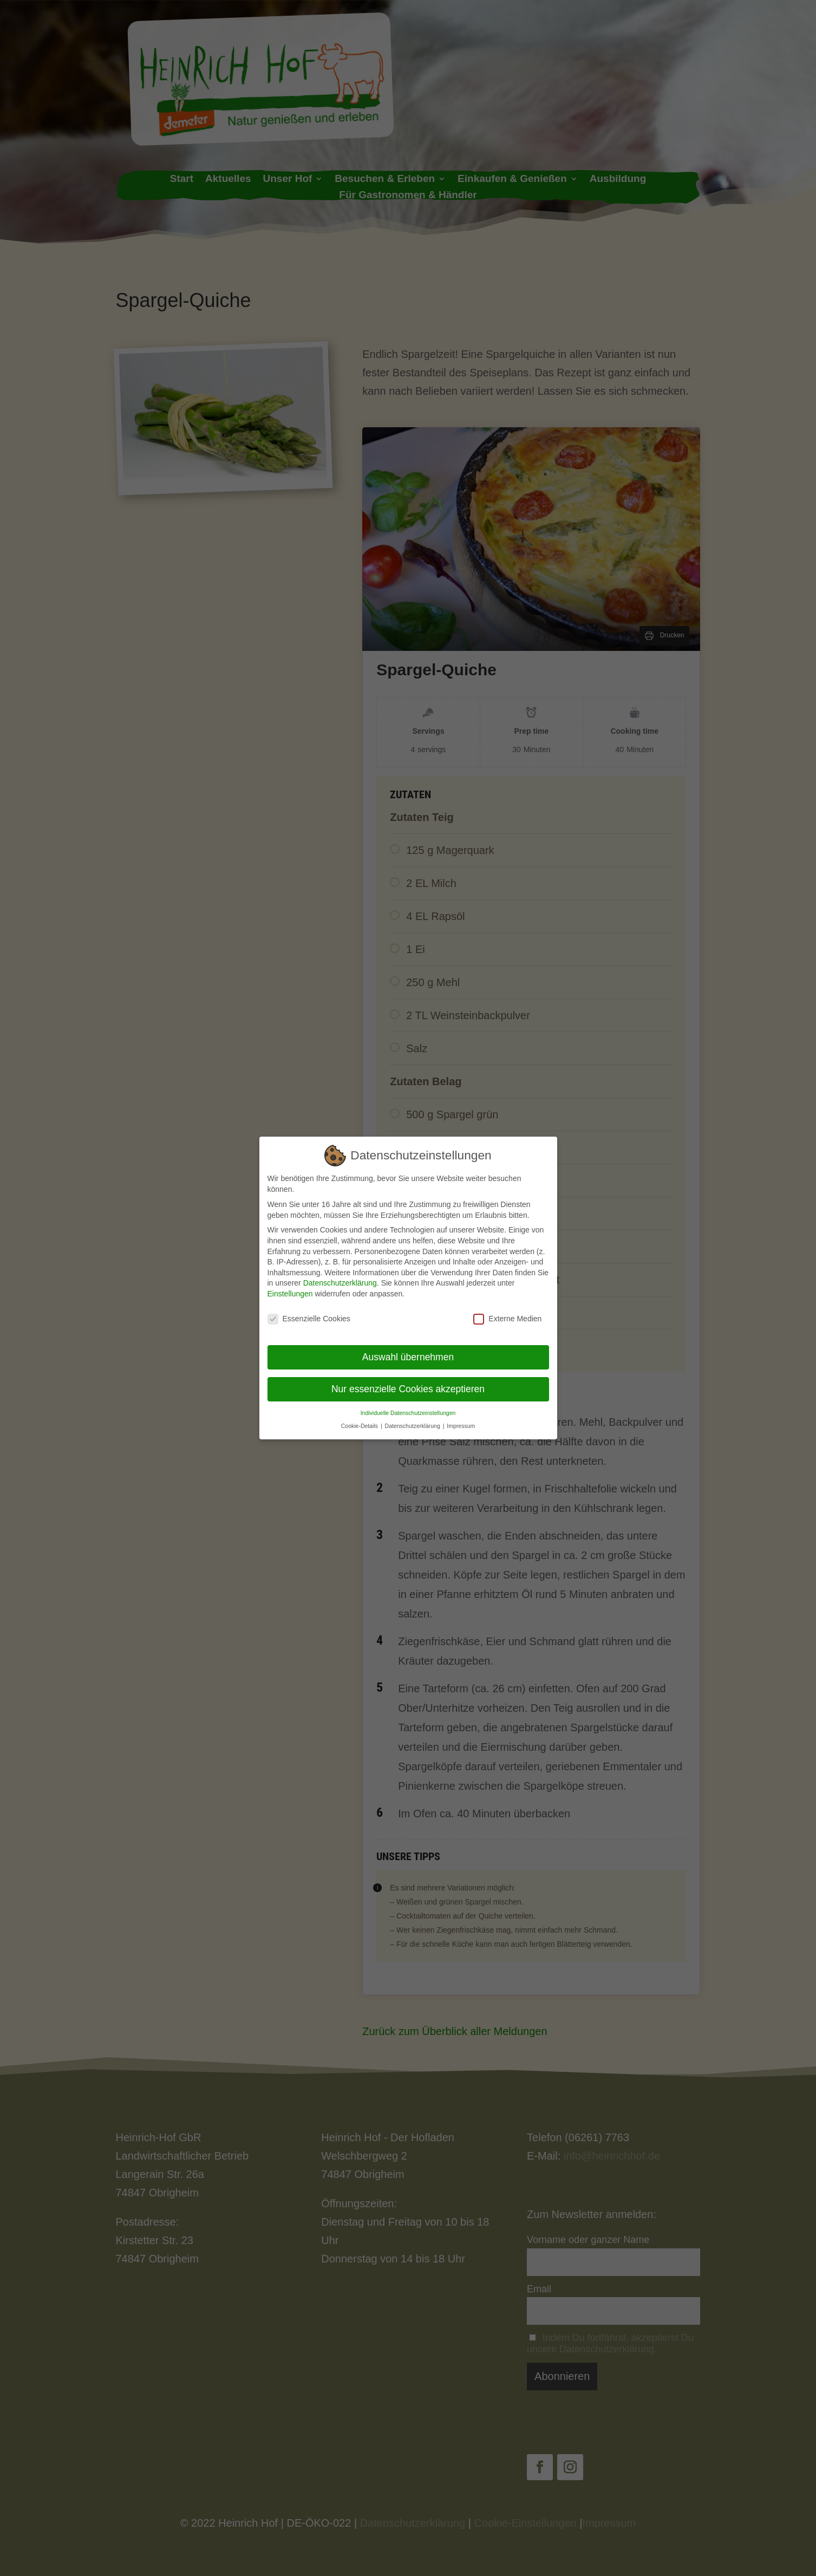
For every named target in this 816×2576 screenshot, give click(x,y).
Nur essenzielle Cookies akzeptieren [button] (408, 1388)
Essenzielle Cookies (308, 1318)
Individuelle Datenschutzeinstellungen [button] (408, 1412)
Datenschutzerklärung (340, 1283)
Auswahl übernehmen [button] (408, 1356)
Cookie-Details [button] (360, 1425)
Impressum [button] (461, 1425)
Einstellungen (290, 1293)
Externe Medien (507, 1318)
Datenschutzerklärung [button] (413, 1425)
